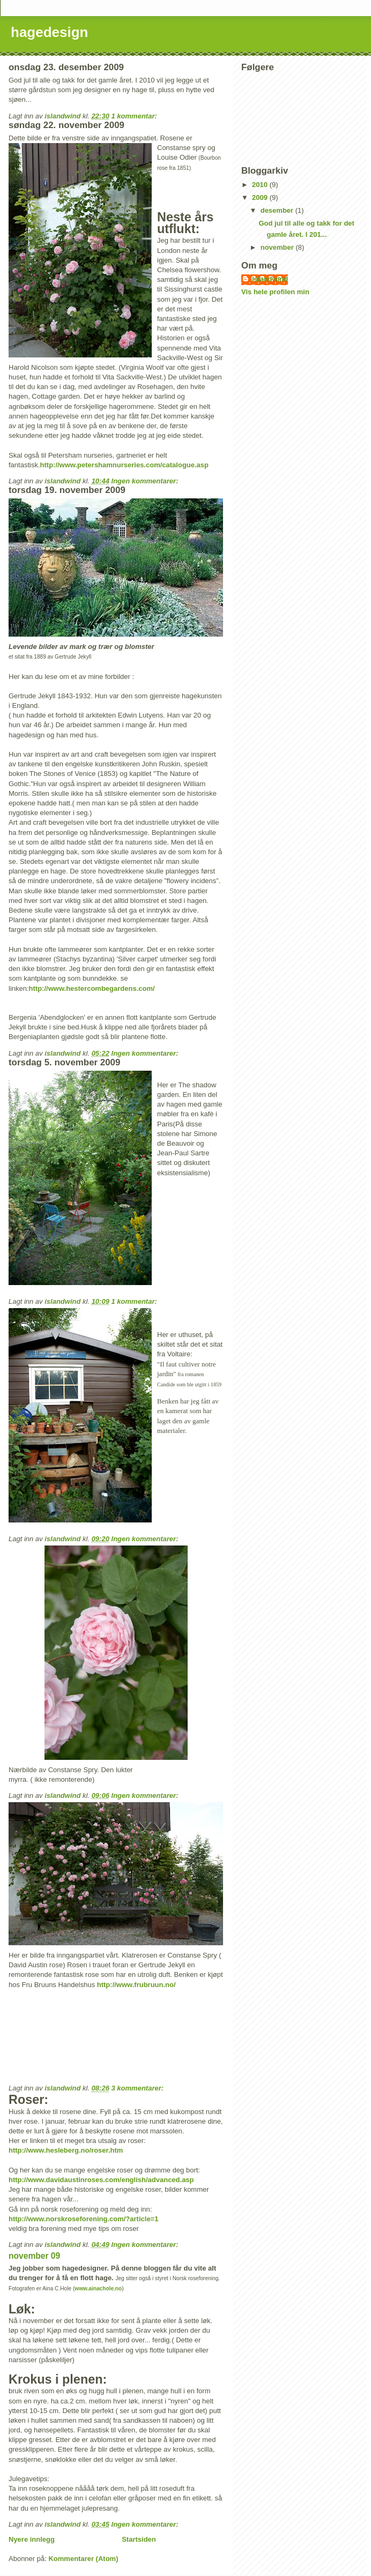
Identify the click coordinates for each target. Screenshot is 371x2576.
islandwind (270, 279)
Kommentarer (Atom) (83, 2559)
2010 (261, 185)
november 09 (34, 2255)
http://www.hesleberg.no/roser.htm (66, 2150)
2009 (261, 197)
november (278, 247)
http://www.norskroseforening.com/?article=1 (83, 2219)
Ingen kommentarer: (146, 481)
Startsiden (139, 2539)
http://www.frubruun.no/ (136, 1985)
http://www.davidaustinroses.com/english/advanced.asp (101, 2180)
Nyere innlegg (32, 2539)
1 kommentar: (135, 116)
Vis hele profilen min (275, 292)
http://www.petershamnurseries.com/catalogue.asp (124, 465)
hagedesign (49, 32)
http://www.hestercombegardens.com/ (92, 988)
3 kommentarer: (139, 2088)
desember (278, 210)
